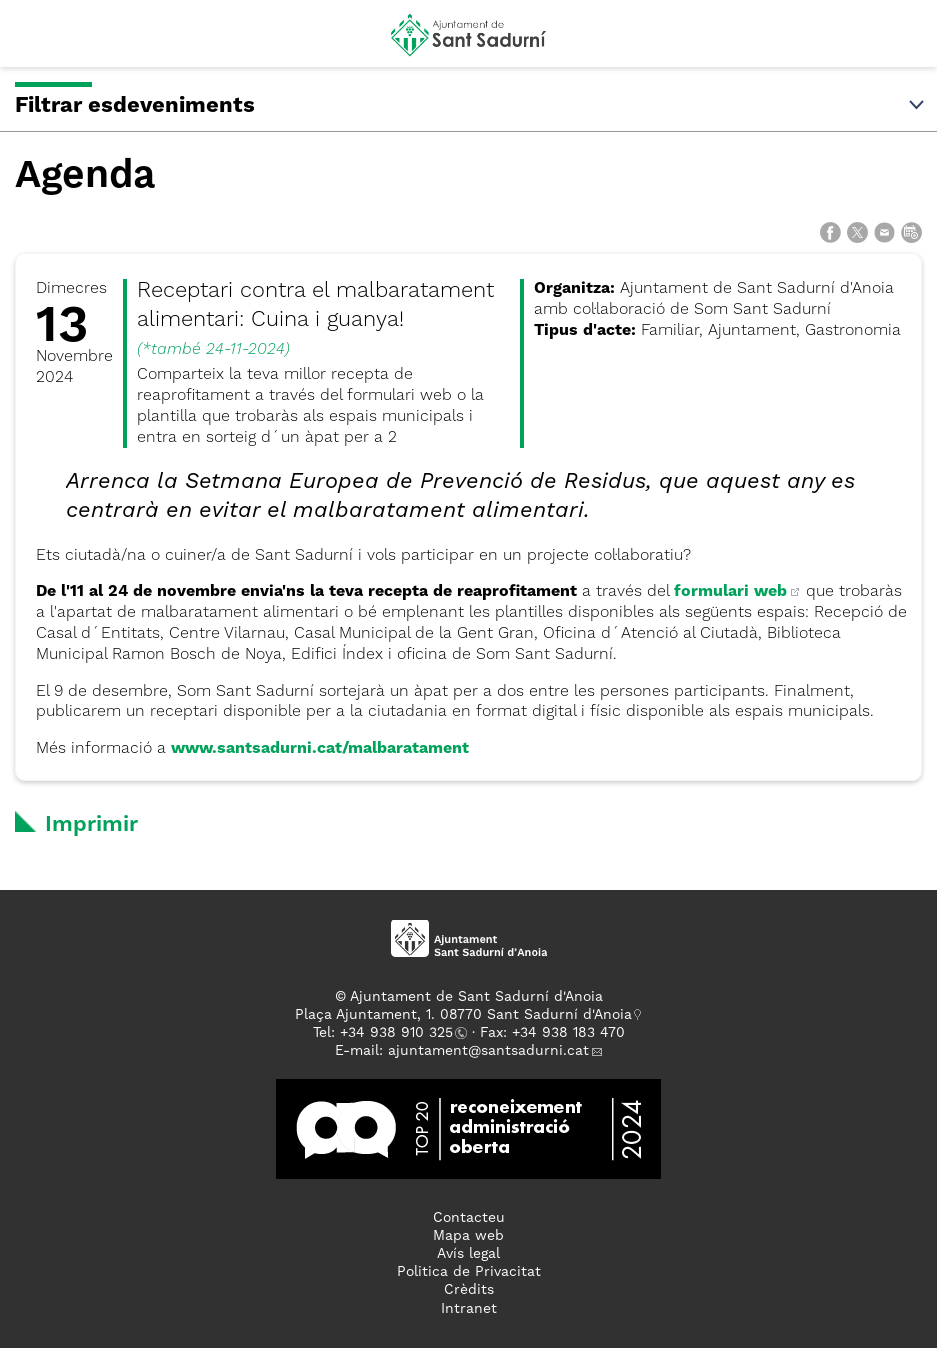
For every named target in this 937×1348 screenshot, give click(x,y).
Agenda (85, 176)
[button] (33, 42)
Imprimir (91, 825)
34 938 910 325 (400, 1033)
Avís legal (468, 1254)
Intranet (469, 1309)
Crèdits (469, 1290)
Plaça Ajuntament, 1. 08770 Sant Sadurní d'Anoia (463, 1015)
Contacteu (469, 1218)
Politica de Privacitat (469, 1272)
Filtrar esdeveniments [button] (471, 106)
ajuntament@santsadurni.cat (488, 1051)
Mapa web (468, 1236)
